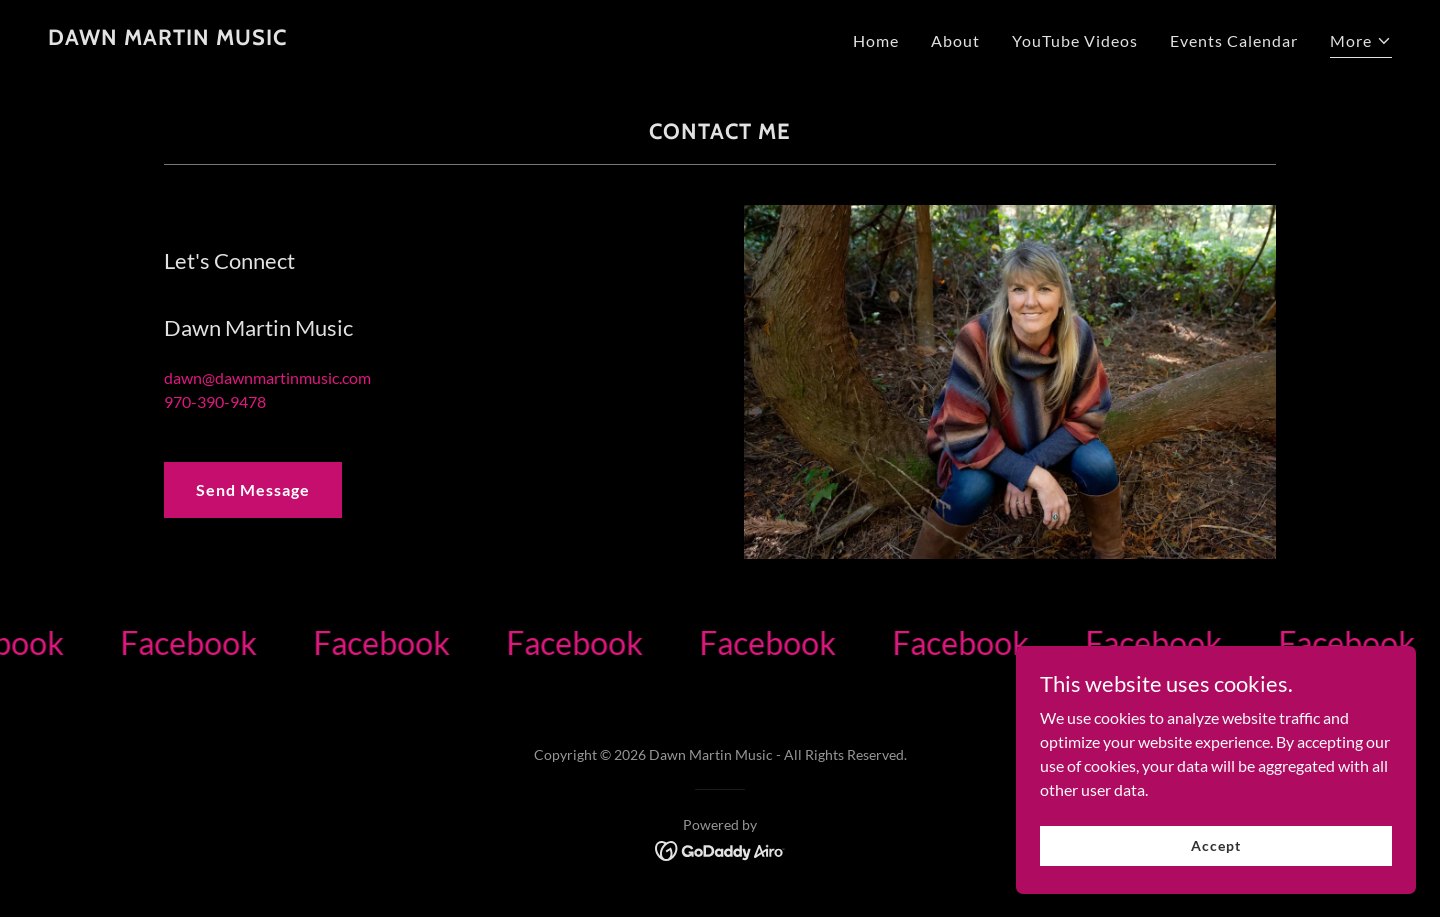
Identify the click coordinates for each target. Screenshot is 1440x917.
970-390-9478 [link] (215, 401)
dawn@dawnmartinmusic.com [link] (267, 377)
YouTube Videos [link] (1075, 40)
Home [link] (876, 40)
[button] (1361, 43)
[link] (167, 38)
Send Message (253, 489)
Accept (1215, 845)
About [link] (955, 40)
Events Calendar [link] (1234, 40)
